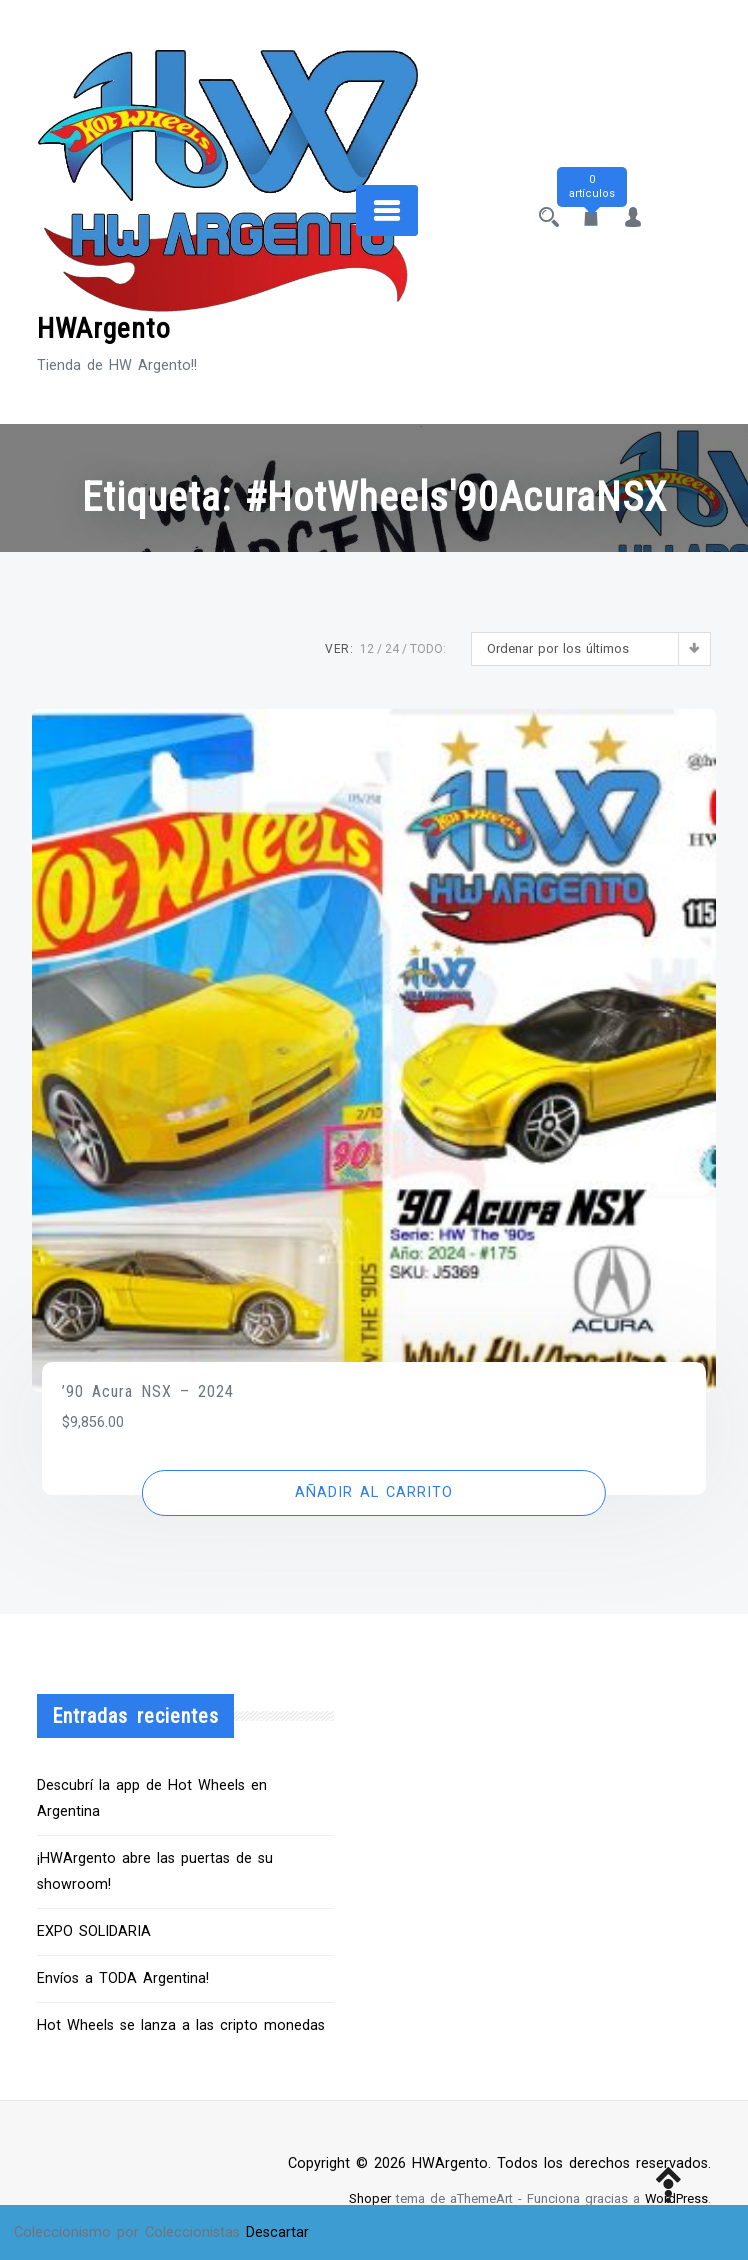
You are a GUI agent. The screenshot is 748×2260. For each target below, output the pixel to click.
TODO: (428, 649)
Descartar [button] (277, 2232)
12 (367, 649)
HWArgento (104, 328)
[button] (374, 1493)
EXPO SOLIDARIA (94, 1931)
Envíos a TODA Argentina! (123, 1978)
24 (392, 649)
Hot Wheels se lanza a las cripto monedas (181, 2025)
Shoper (370, 2198)
